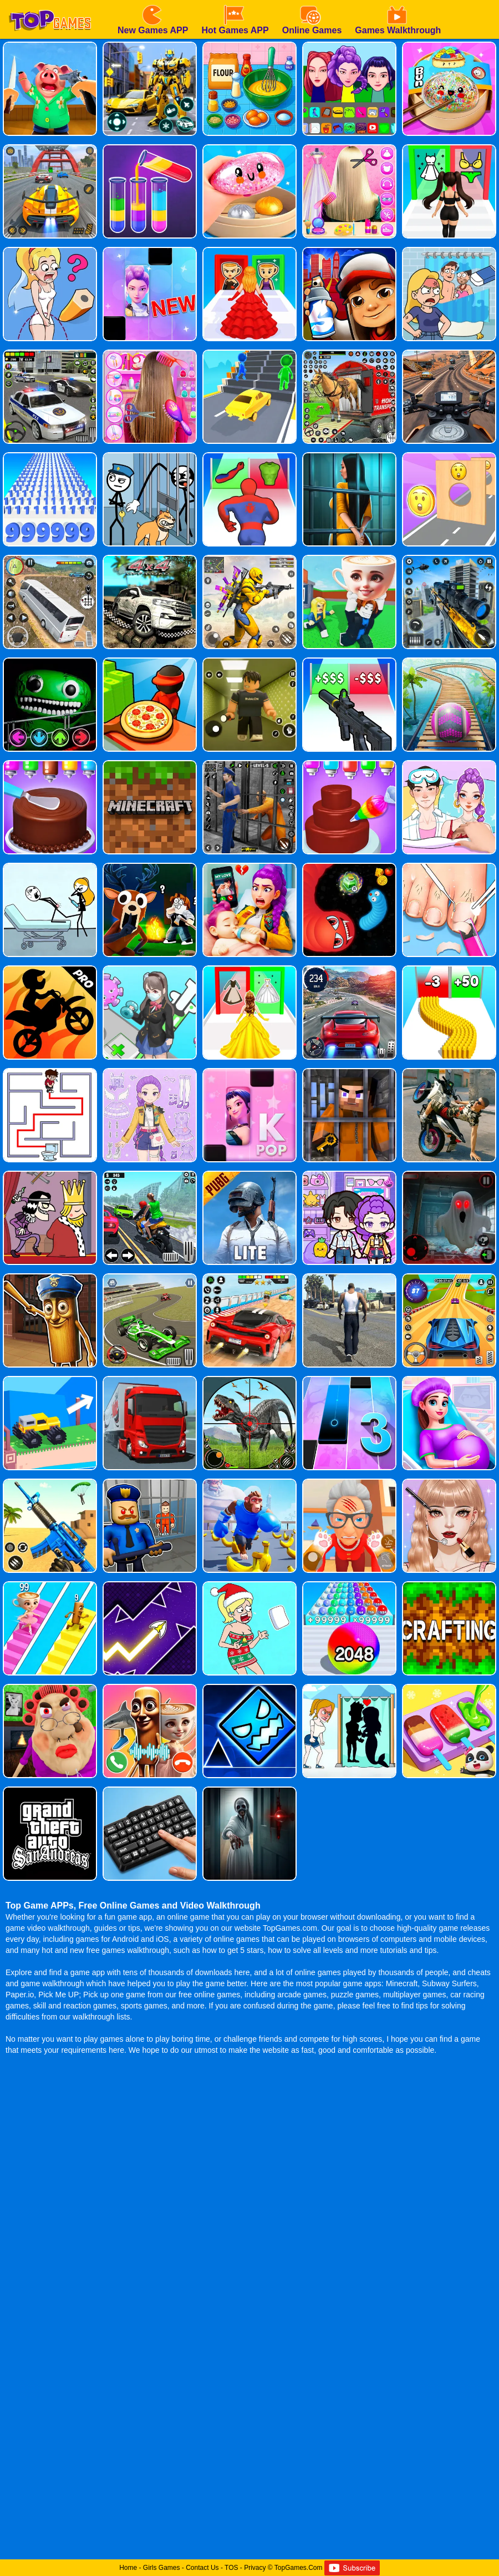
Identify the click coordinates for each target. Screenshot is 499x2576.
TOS (231, 2568)
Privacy (255, 2568)
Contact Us (202, 2568)
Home (128, 2568)
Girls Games (161, 2568)
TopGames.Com (298, 2568)
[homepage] (50, 4)
